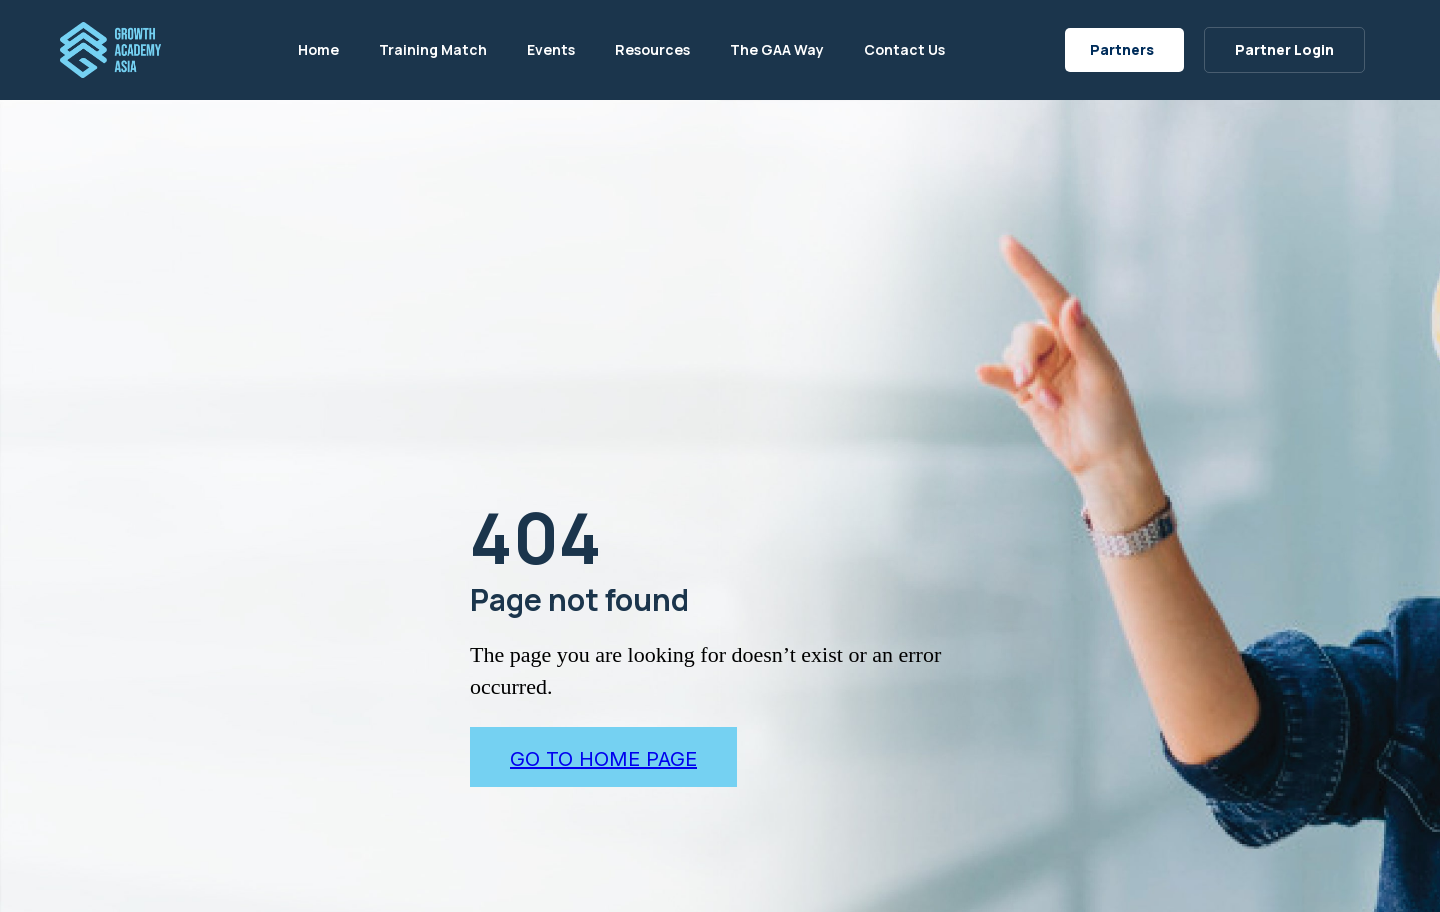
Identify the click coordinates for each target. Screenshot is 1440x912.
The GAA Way (777, 49)
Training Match (433, 49)
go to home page (603, 759)
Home (318, 49)
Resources (652, 49)
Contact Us (904, 49)
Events (551, 49)
